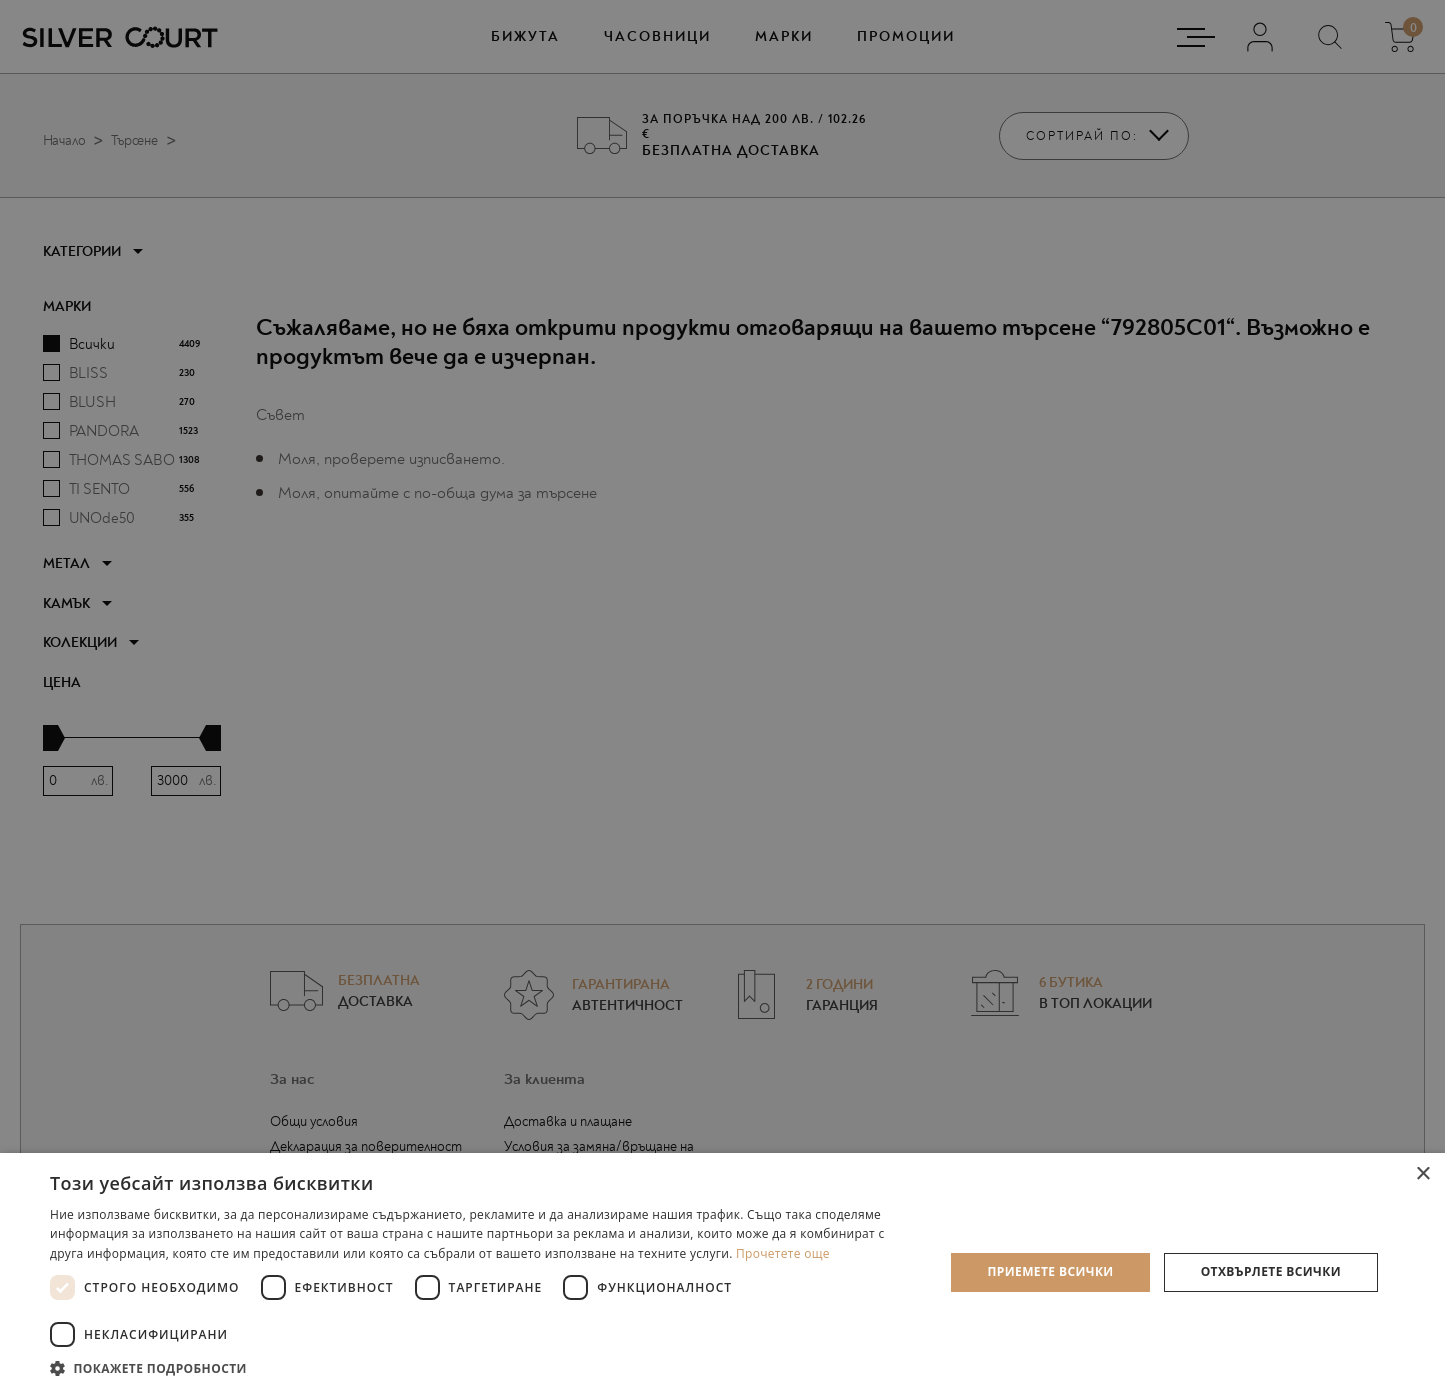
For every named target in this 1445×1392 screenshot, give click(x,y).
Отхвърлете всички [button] (1271, 1271)
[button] (484, 1367)
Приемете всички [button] (1050, 1271)
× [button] (1422, 1174)
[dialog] (722, 696)
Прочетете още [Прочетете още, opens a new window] (783, 1253)
